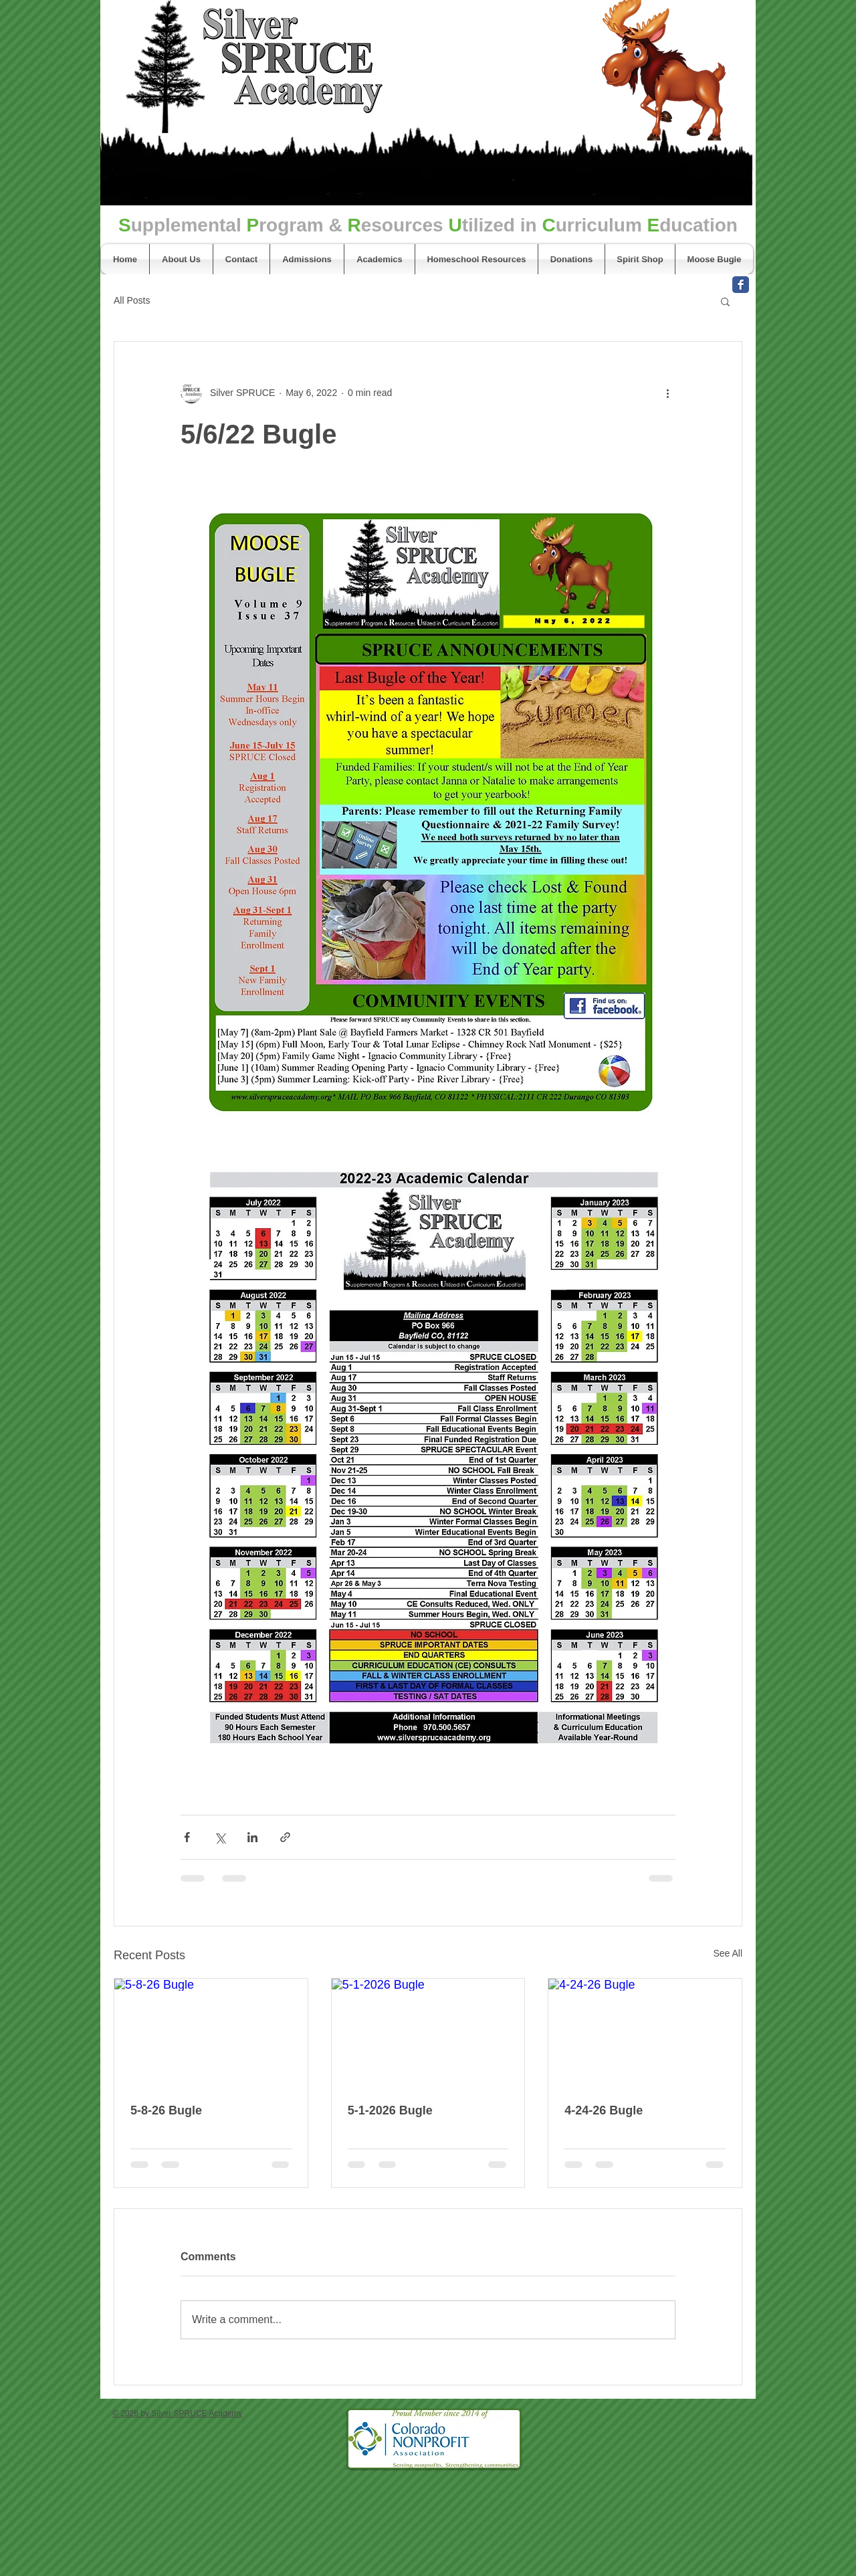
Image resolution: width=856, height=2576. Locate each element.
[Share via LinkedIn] (252, 1837)
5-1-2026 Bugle (390, 2110)
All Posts (132, 300)
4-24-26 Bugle (603, 2110)
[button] (725, 301)
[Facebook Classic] (740, 284)
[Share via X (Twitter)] (219, 1837)
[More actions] (667, 393)
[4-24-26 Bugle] (645, 2033)
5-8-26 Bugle (166, 2110)
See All (727, 1953)
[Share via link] (285, 1837)
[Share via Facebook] (187, 1837)
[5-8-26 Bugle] (211, 2033)
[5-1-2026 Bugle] (428, 2033)
